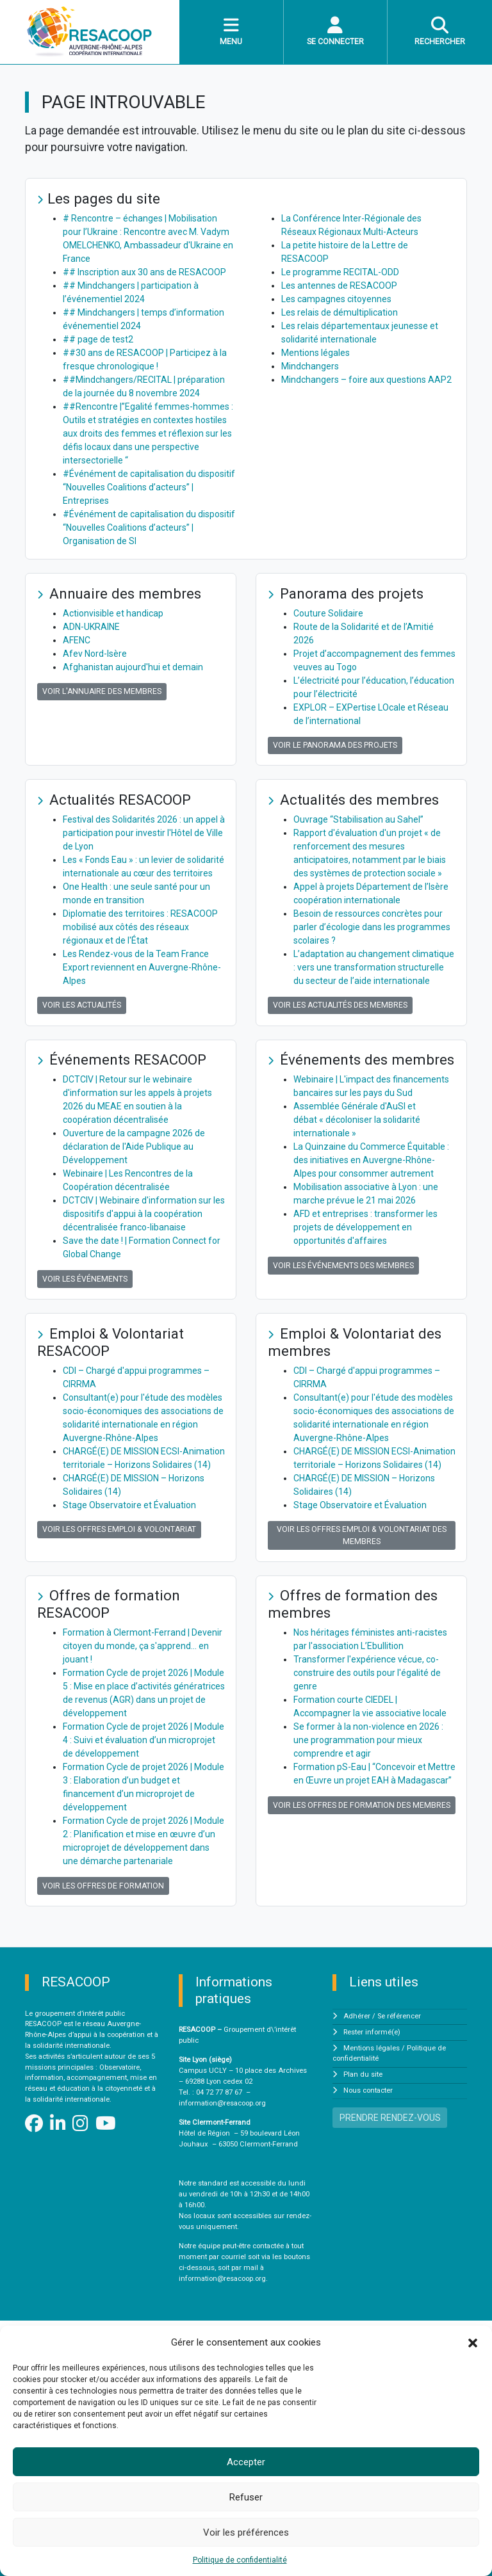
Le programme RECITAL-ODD (340, 272)
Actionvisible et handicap (113, 613)
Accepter (246, 2462)
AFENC (76, 640)
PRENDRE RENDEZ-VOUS (390, 2118)
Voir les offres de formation (103, 1885)
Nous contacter (368, 2090)
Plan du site (362, 2074)
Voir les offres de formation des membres (361, 1805)
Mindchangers (310, 366)
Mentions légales (315, 353)
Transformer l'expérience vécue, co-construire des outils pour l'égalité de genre (367, 1672)
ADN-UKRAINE (91, 627)
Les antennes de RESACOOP (339, 285)
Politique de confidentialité (240, 2560)
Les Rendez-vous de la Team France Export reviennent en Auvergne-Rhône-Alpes (142, 967)
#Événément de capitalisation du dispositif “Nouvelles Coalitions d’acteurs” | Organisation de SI (149, 527)
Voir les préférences (246, 2532)
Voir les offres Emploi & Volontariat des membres (362, 1535)
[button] (472, 2342)
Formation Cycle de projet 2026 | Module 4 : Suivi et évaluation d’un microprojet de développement (143, 1740)
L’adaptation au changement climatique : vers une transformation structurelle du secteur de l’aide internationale (373, 967)
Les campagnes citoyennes (336, 299)
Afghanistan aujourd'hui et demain (133, 667)
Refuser (246, 2497)
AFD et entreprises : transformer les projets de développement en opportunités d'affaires (365, 1227)
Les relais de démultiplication (339, 312)
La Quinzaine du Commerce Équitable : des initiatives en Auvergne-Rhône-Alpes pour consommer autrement (371, 1160)
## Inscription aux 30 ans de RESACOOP (144, 272)
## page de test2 (98, 339)
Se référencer (399, 2016)
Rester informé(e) (371, 2032)
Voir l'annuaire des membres (101, 691)
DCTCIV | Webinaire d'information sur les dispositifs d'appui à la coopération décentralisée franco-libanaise (144, 1213)
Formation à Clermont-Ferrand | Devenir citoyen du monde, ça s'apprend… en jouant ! (142, 1645)
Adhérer (356, 2016)
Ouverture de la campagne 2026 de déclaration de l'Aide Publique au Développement (134, 1146)
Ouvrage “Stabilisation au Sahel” (358, 819)
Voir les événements (84, 1279)
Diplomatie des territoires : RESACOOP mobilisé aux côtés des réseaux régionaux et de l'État (140, 927)
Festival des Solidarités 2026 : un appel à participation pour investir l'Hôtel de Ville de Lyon (144, 832)
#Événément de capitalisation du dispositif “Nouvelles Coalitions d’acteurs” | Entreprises (149, 487)
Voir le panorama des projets (335, 745)
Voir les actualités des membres (340, 1005)
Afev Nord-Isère (95, 653)
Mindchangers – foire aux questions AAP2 (366, 379)
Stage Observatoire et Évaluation (129, 1505)
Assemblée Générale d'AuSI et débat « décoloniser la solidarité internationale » (356, 1119)
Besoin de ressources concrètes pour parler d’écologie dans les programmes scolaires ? (371, 927)
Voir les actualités (81, 1005)
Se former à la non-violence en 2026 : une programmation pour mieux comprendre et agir (368, 1740)
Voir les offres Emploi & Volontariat (119, 1529)
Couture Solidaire (328, 613)
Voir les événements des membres (343, 1265)
